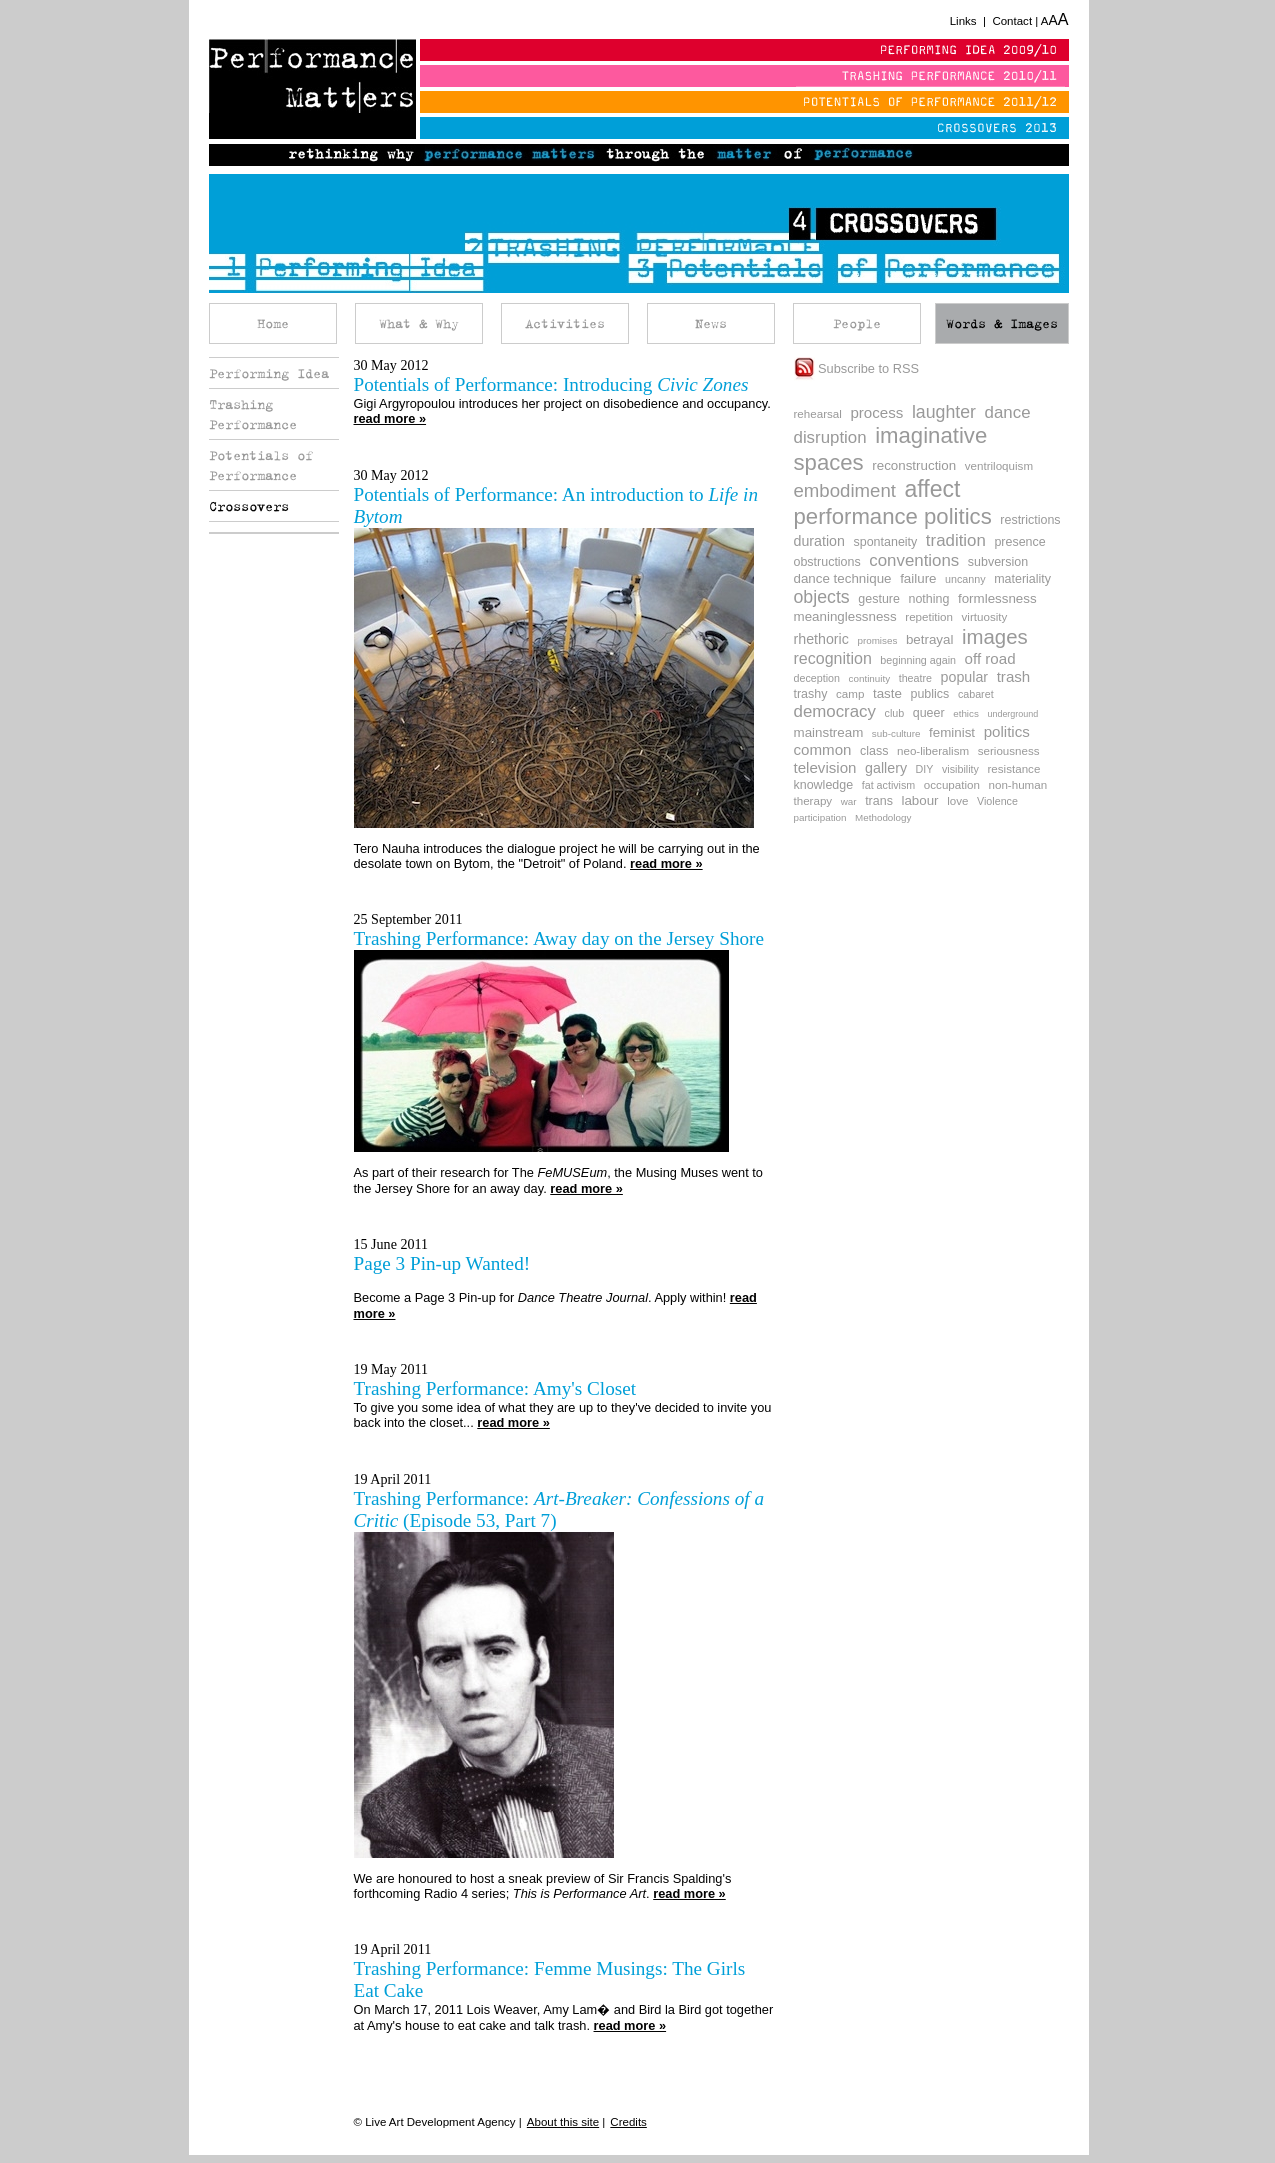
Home (273, 323)
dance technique (843, 578)
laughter (944, 412)
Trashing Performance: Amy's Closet (495, 1388)
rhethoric (821, 639)
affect (933, 489)
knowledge (824, 785)
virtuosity (985, 616)
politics (1007, 731)
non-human (1018, 784)
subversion (998, 562)
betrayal (930, 639)
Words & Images (1002, 323)
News (711, 323)
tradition (956, 540)
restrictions (1030, 520)
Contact (1012, 21)
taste (887, 693)
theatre (915, 678)
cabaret (976, 694)
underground (1012, 714)
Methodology (883, 817)
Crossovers (249, 506)
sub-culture (896, 733)
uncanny (965, 579)
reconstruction (914, 465)
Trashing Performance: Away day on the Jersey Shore (559, 938)
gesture (879, 599)
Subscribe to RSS (857, 368)
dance (1008, 412)
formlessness (997, 598)
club (895, 713)
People (857, 323)
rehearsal (818, 413)
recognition (833, 658)
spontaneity (886, 542)
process (876, 412)
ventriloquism (999, 465)
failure (918, 578)
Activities (565, 323)
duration (819, 541)
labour (919, 800)
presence (1019, 542)
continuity (870, 678)
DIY (925, 769)
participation (820, 817)
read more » (390, 418)
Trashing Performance (253, 414)
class (874, 751)
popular (965, 677)
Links (963, 21)
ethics (966, 713)
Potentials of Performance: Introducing (551, 384)
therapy (813, 800)
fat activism (889, 785)
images (995, 637)
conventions (914, 560)
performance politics (893, 516)
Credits (628, 2122)
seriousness (1009, 750)
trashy (811, 694)
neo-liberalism (933, 750)
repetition (929, 616)
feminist (952, 732)
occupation (952, 784)
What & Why (419, 323)
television (825, 767)
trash (1014, 676)
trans (879, 801)
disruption (830, 437)
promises (877, 640)
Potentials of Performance (261, 465)
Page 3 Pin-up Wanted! (442, 1263)
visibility (960, 769)
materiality (1022, 579)
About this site (563, 2122)
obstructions (827, 562)
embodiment (845, 490)
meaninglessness (845, 616)
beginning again (918, 660)
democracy (835, 711)
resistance (1014, 768)
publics (929, 694)
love (957, 800)
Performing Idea (269, 373)
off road (990, 658)
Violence (997, 801)
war (849, 801)
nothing (928, 599)
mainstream (829, 732)
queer (929, 713)
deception (817, 678)
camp (850, 693)
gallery (886, 768)
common (823, 749)
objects (822, 597)
